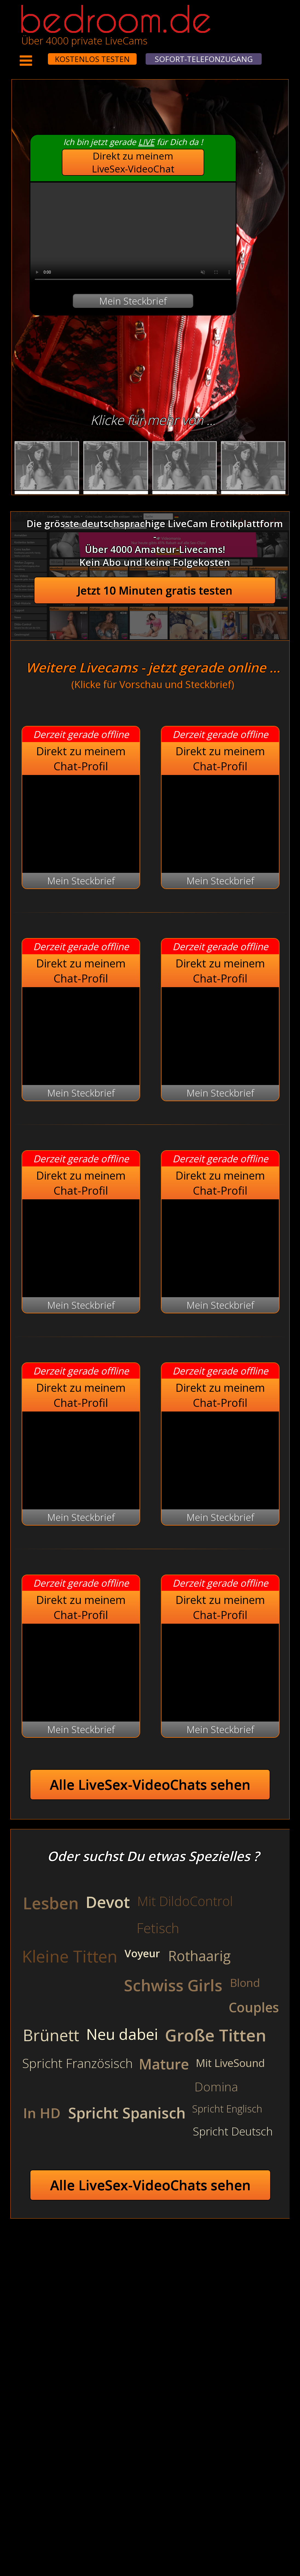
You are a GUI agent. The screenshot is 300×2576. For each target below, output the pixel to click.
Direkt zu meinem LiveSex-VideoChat (133, 162)
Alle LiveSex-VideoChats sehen (150, 1784)
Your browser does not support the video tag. (133, 234)
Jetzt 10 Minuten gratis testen (154, 590)
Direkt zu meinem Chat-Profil (81, 758)
